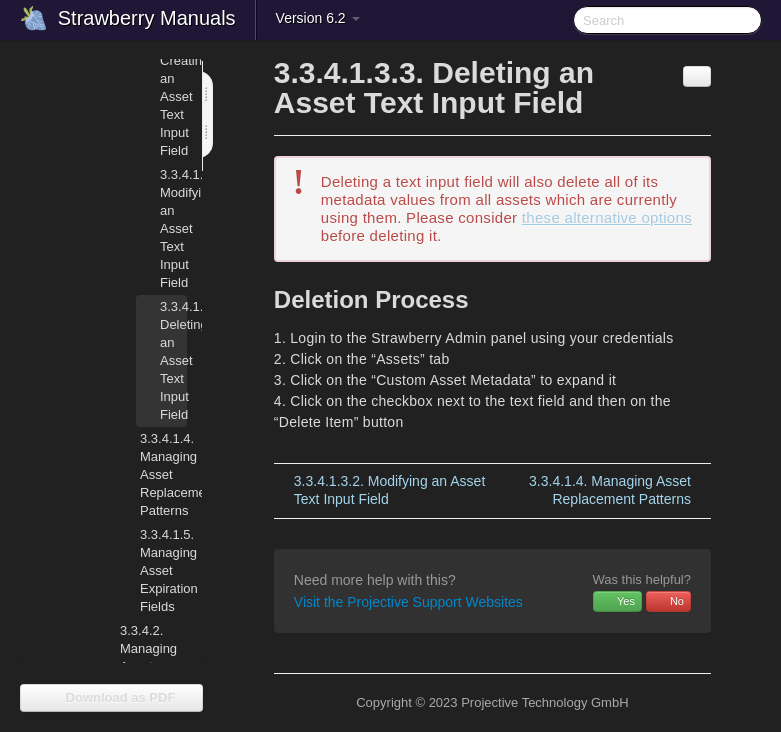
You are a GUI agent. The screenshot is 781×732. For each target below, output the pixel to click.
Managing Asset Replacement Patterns (151, 472)
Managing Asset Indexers (148, 657)
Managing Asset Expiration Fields (151, 568)
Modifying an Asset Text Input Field (173, 228)
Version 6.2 (318, 18)
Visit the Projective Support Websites (408, 602)
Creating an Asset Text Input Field (173, 96)
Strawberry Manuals (147, 18)
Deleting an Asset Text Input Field (173, 360)
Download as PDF (111, 697)
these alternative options (607, 217)
